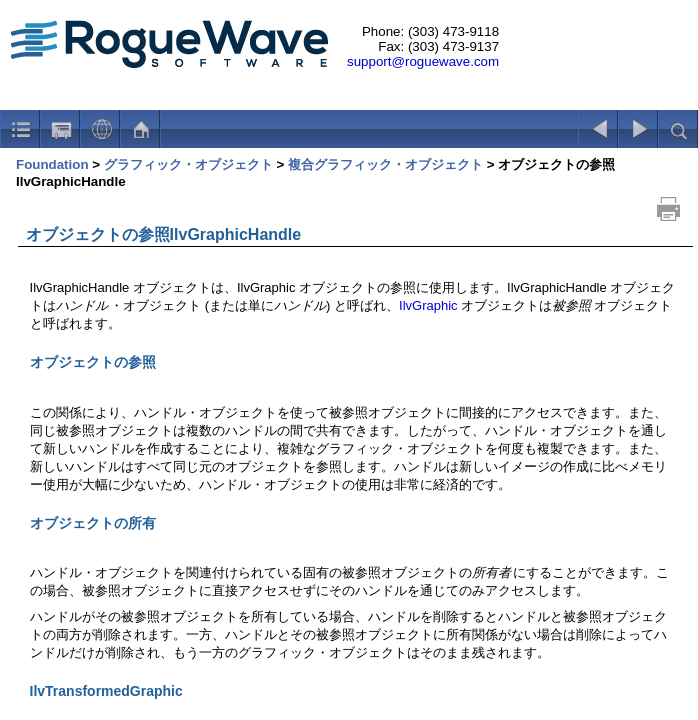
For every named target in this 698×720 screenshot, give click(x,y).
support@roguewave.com (423, 61)
